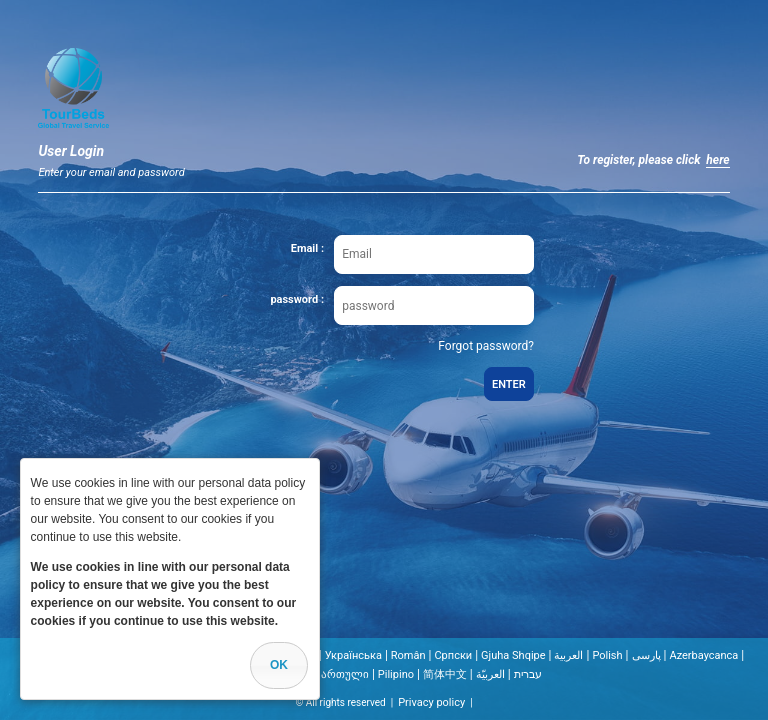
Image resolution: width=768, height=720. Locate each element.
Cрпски (453, 655)
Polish (607, 655)
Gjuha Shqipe (513, 655)
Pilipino (396, 674)
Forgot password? (486, 346)
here (717, 160)
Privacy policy (431, 702)
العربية (568, 655)
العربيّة (490, 674)
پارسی (646, 655)
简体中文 (445, 674)
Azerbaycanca (703, 655)
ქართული (342, 674)
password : (297, 299)
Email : (307, 248)
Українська (353, 655)
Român (408, 655)
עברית (528, 674)
